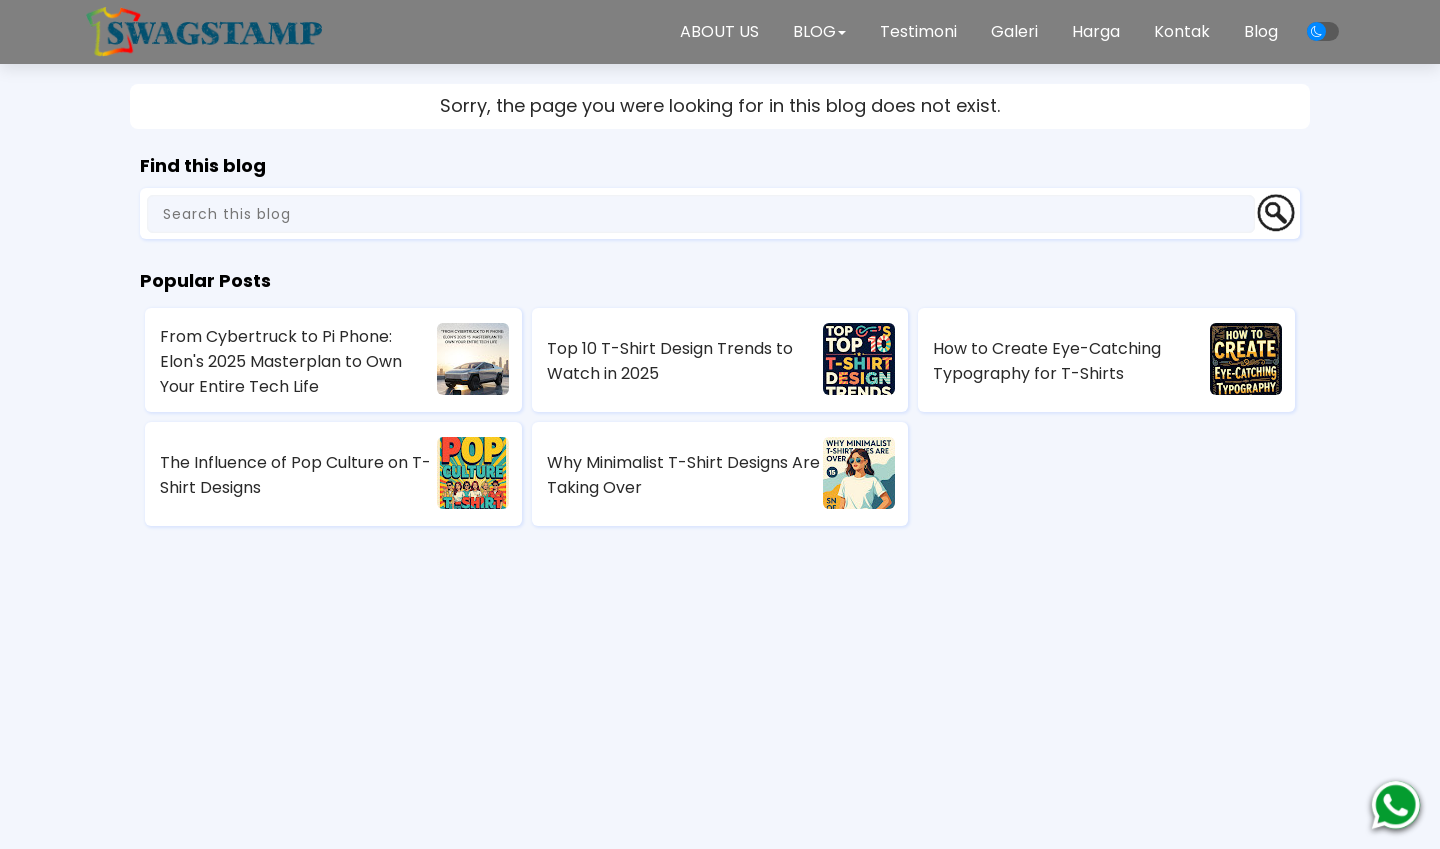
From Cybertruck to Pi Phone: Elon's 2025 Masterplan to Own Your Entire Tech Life (281, 361)
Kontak (1182, 31)
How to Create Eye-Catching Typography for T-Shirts (1047, 361)
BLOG (819, 31)
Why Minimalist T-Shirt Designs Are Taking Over (683, 475)
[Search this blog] (701, 214)
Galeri (1014, 31)
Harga (1096, 31)
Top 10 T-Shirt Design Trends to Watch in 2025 (670, 361)
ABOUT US (719, 31)
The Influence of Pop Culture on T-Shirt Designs (295, 475)
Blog (1261, 31)
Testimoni (918, 31)
